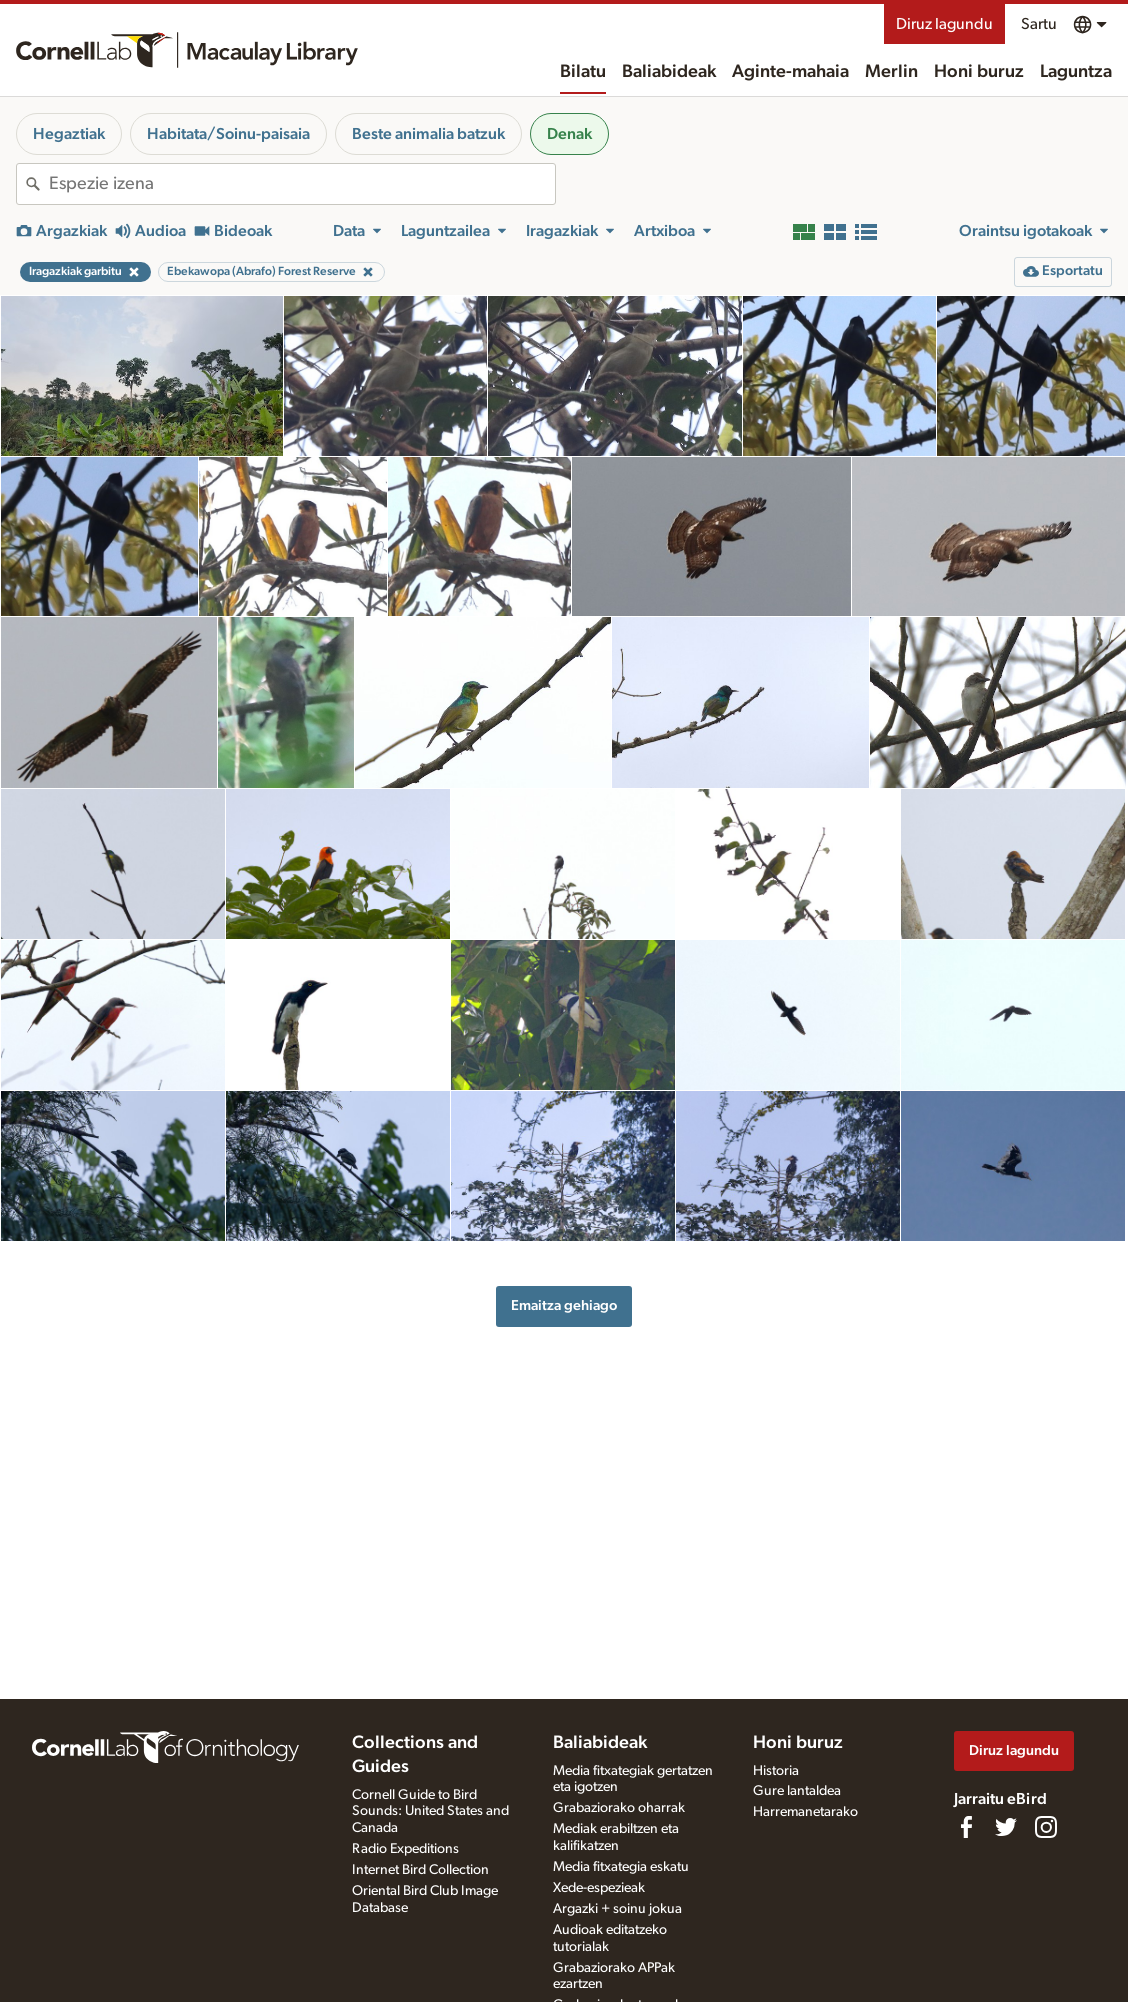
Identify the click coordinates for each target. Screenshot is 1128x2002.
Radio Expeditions (405, 1849)
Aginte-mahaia (790, 72)
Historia (776, 1771)
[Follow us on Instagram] (1046, 1827)
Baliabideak (669, 72)
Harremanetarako (805, 1812)
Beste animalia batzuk (428, 134)
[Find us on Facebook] (966, 1827)
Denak (569, 134)
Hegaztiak (69, 134)
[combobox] (302, 184)
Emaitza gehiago (564, 1305)
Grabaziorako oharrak (619, 1808)
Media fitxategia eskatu (621, 1867)
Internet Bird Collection (420, 1870)
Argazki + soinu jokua (617, 1909)
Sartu (1039, 24)
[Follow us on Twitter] (1006, 1827)
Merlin (891, 72)
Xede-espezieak (599, 1888)
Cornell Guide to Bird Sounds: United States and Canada (430, 1812)
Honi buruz (979, 72)
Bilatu (583, 72)
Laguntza (1076, 72)
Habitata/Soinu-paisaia (228, 134)
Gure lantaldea (797, 1791)
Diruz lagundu (944, 24)
